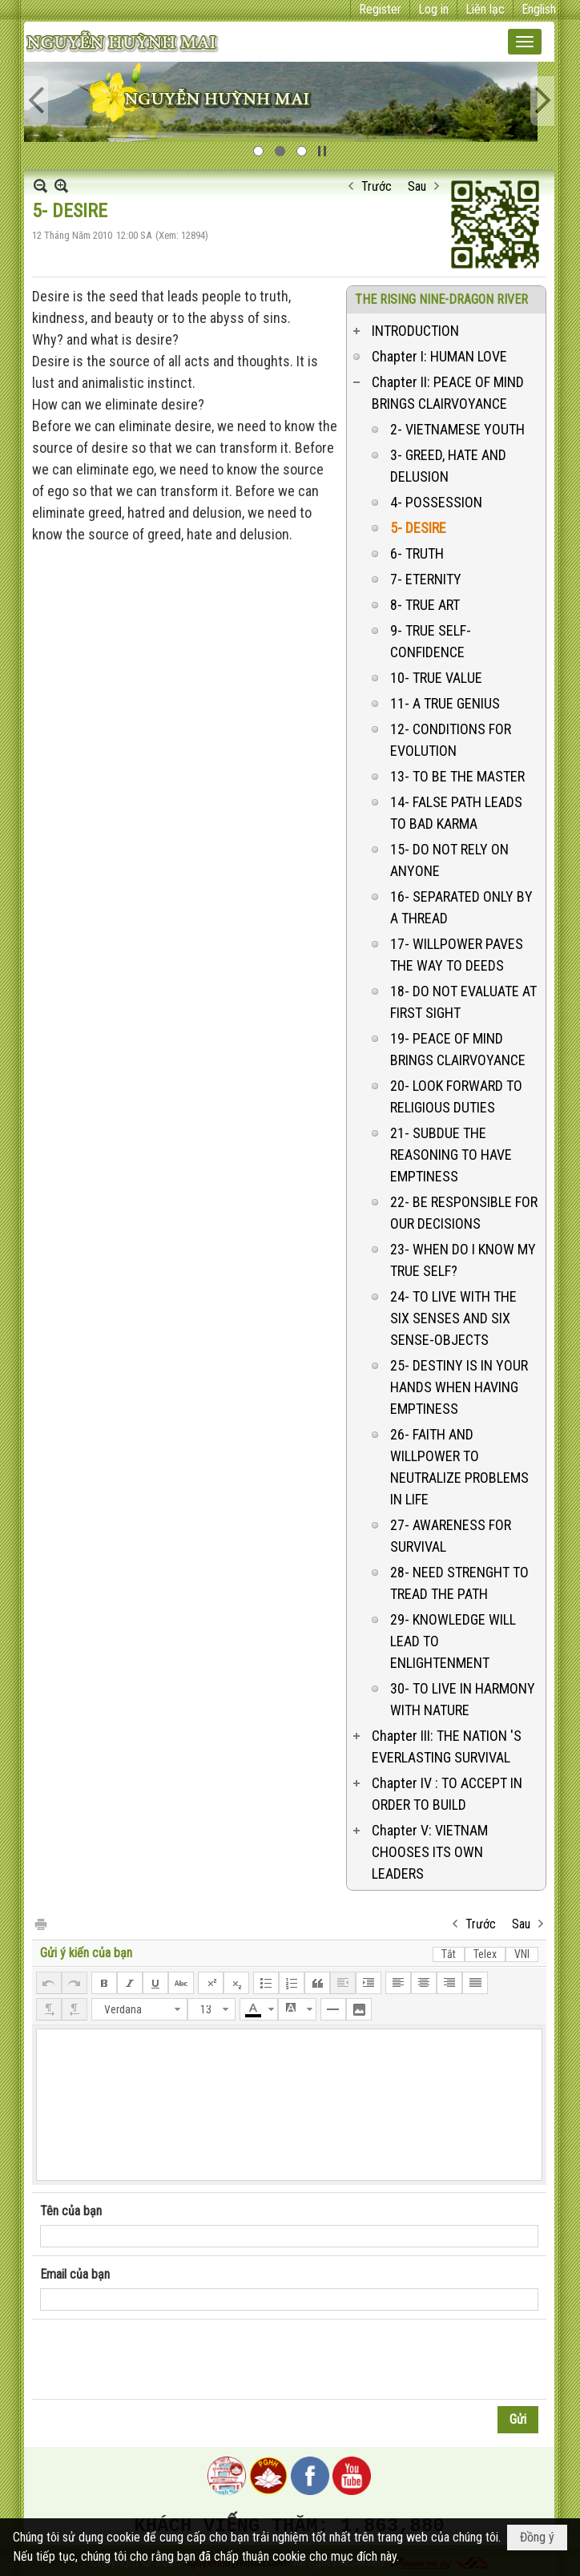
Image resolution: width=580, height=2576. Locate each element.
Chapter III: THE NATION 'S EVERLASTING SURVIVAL (447, 1746)
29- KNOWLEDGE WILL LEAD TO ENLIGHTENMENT (453, 1641)
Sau (417, 186)
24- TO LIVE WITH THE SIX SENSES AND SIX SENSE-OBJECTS (453, 1318)
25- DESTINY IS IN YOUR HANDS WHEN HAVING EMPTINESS (459, 1387)
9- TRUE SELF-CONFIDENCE (430, 641)
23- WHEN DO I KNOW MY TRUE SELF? (463, 1260)
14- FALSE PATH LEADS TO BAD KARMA (456, 812)
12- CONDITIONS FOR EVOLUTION (450, 740)
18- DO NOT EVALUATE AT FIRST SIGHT (463, 1002)
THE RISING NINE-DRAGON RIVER (441, 299)
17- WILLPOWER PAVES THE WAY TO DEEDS (456, 954)
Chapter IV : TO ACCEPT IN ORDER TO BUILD (447, 1794)
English (539, 9)
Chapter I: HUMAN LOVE (439, 356)
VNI (522, 1954)
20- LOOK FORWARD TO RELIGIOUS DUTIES (456, 1096)
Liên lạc (485, 9)
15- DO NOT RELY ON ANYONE (449, 860)
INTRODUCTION (415, 330)
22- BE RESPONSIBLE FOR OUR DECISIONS (464, 1212)
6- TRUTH (417, 553)
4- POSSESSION (436, 502)
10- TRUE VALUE (436, 677)
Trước (376, 186)
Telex (485, 1954)
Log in (433, 9)
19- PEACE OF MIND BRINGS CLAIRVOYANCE (458, 1049)
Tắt (448, 1954)
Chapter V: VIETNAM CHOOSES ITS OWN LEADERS (430, 1852)
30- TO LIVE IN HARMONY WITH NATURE (462, 1699)
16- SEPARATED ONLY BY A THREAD (461, 907)
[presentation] (162, 2359)
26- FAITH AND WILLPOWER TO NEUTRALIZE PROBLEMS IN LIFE (459, 1467)
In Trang (40, 1923)
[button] (524, 41)
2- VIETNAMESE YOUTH (457, 429)
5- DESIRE (418, 527)
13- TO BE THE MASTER (457, 776)
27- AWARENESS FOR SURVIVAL (450, 1535)
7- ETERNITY (425, 579)
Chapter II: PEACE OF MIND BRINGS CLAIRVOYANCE (448, 392)
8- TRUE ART (425, 604)
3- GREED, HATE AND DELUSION (448, 465)
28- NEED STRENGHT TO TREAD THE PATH (459, 1583)
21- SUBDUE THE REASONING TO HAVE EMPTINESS (451, 1154)
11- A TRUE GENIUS (445, 703)
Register (380, 9)
